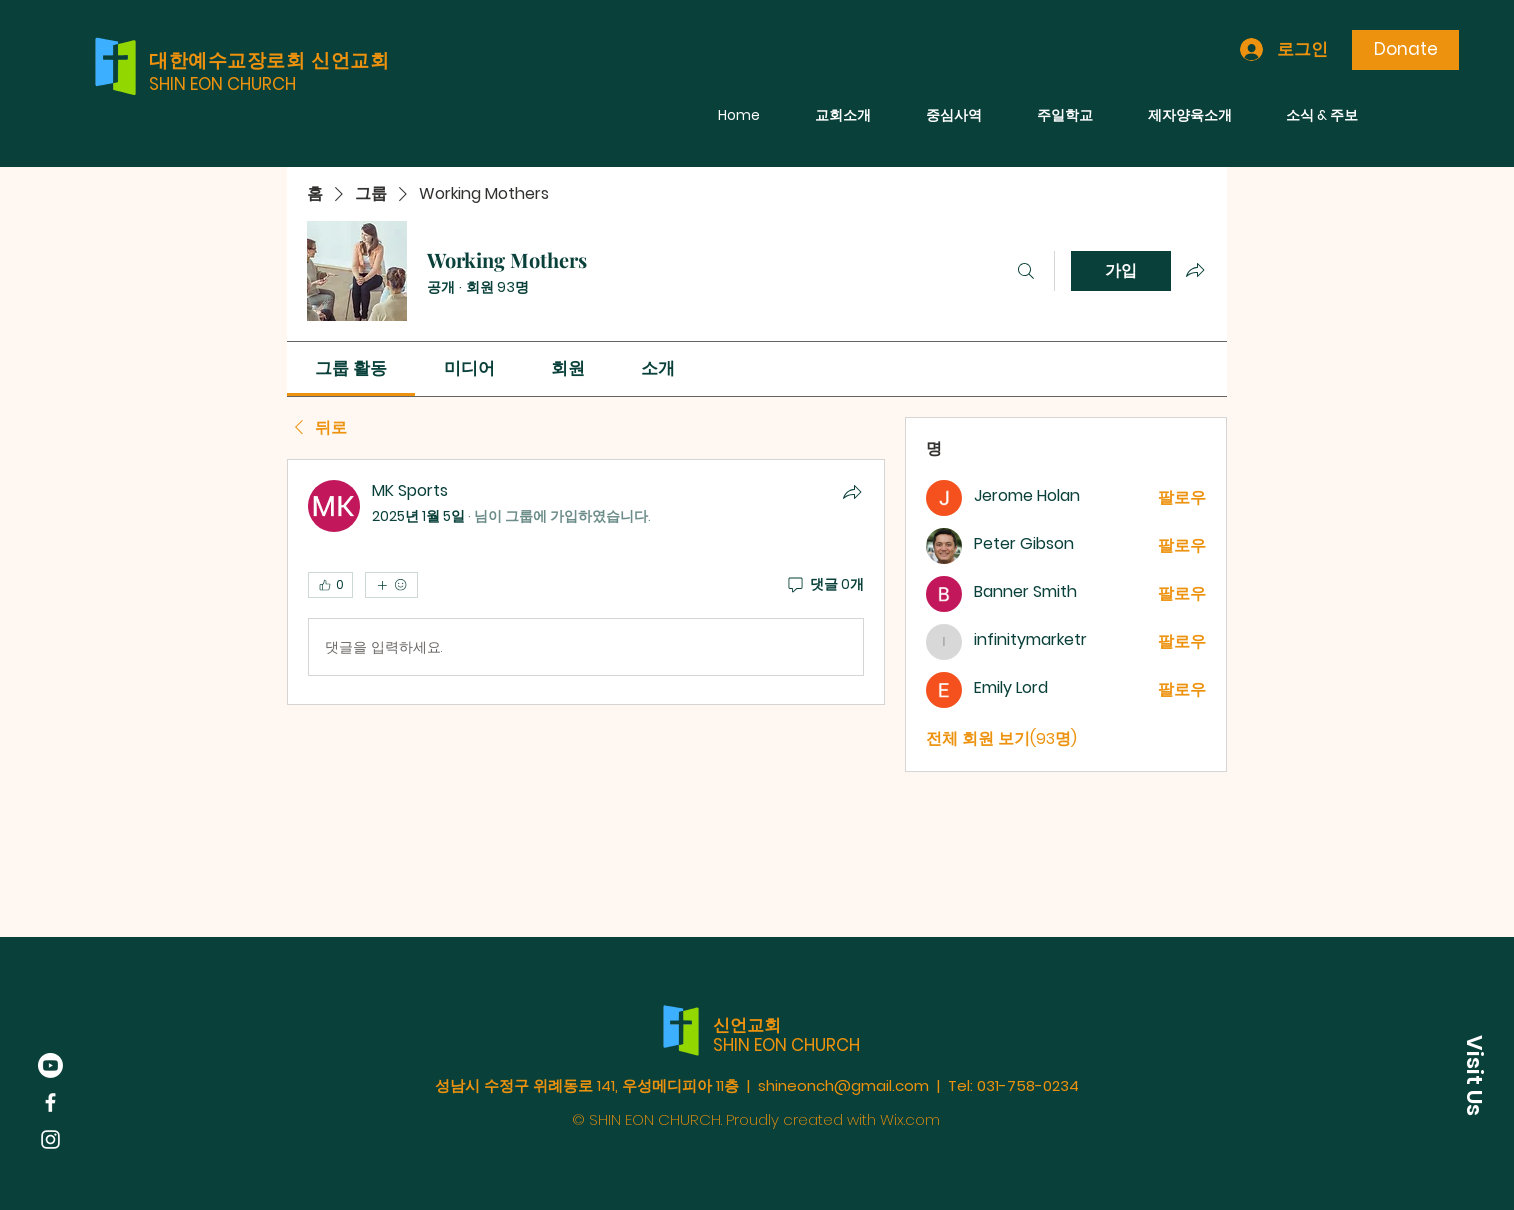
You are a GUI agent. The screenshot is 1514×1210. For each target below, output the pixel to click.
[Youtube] (50, 1065)
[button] (1474, 1075)
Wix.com (910, 1119)
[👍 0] (330, 585)
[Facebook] (50, 1102)
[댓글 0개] (824, 585)
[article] (586, 582)
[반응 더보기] (391, 585)
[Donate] (1405, 50)
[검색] (1026, 271)
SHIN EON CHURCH (222, 84)
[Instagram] (50, 1139)
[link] (351, 368)
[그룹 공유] (1195, 270)
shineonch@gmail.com (843, 1085)
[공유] (852, 492)
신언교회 (747, 1025)
